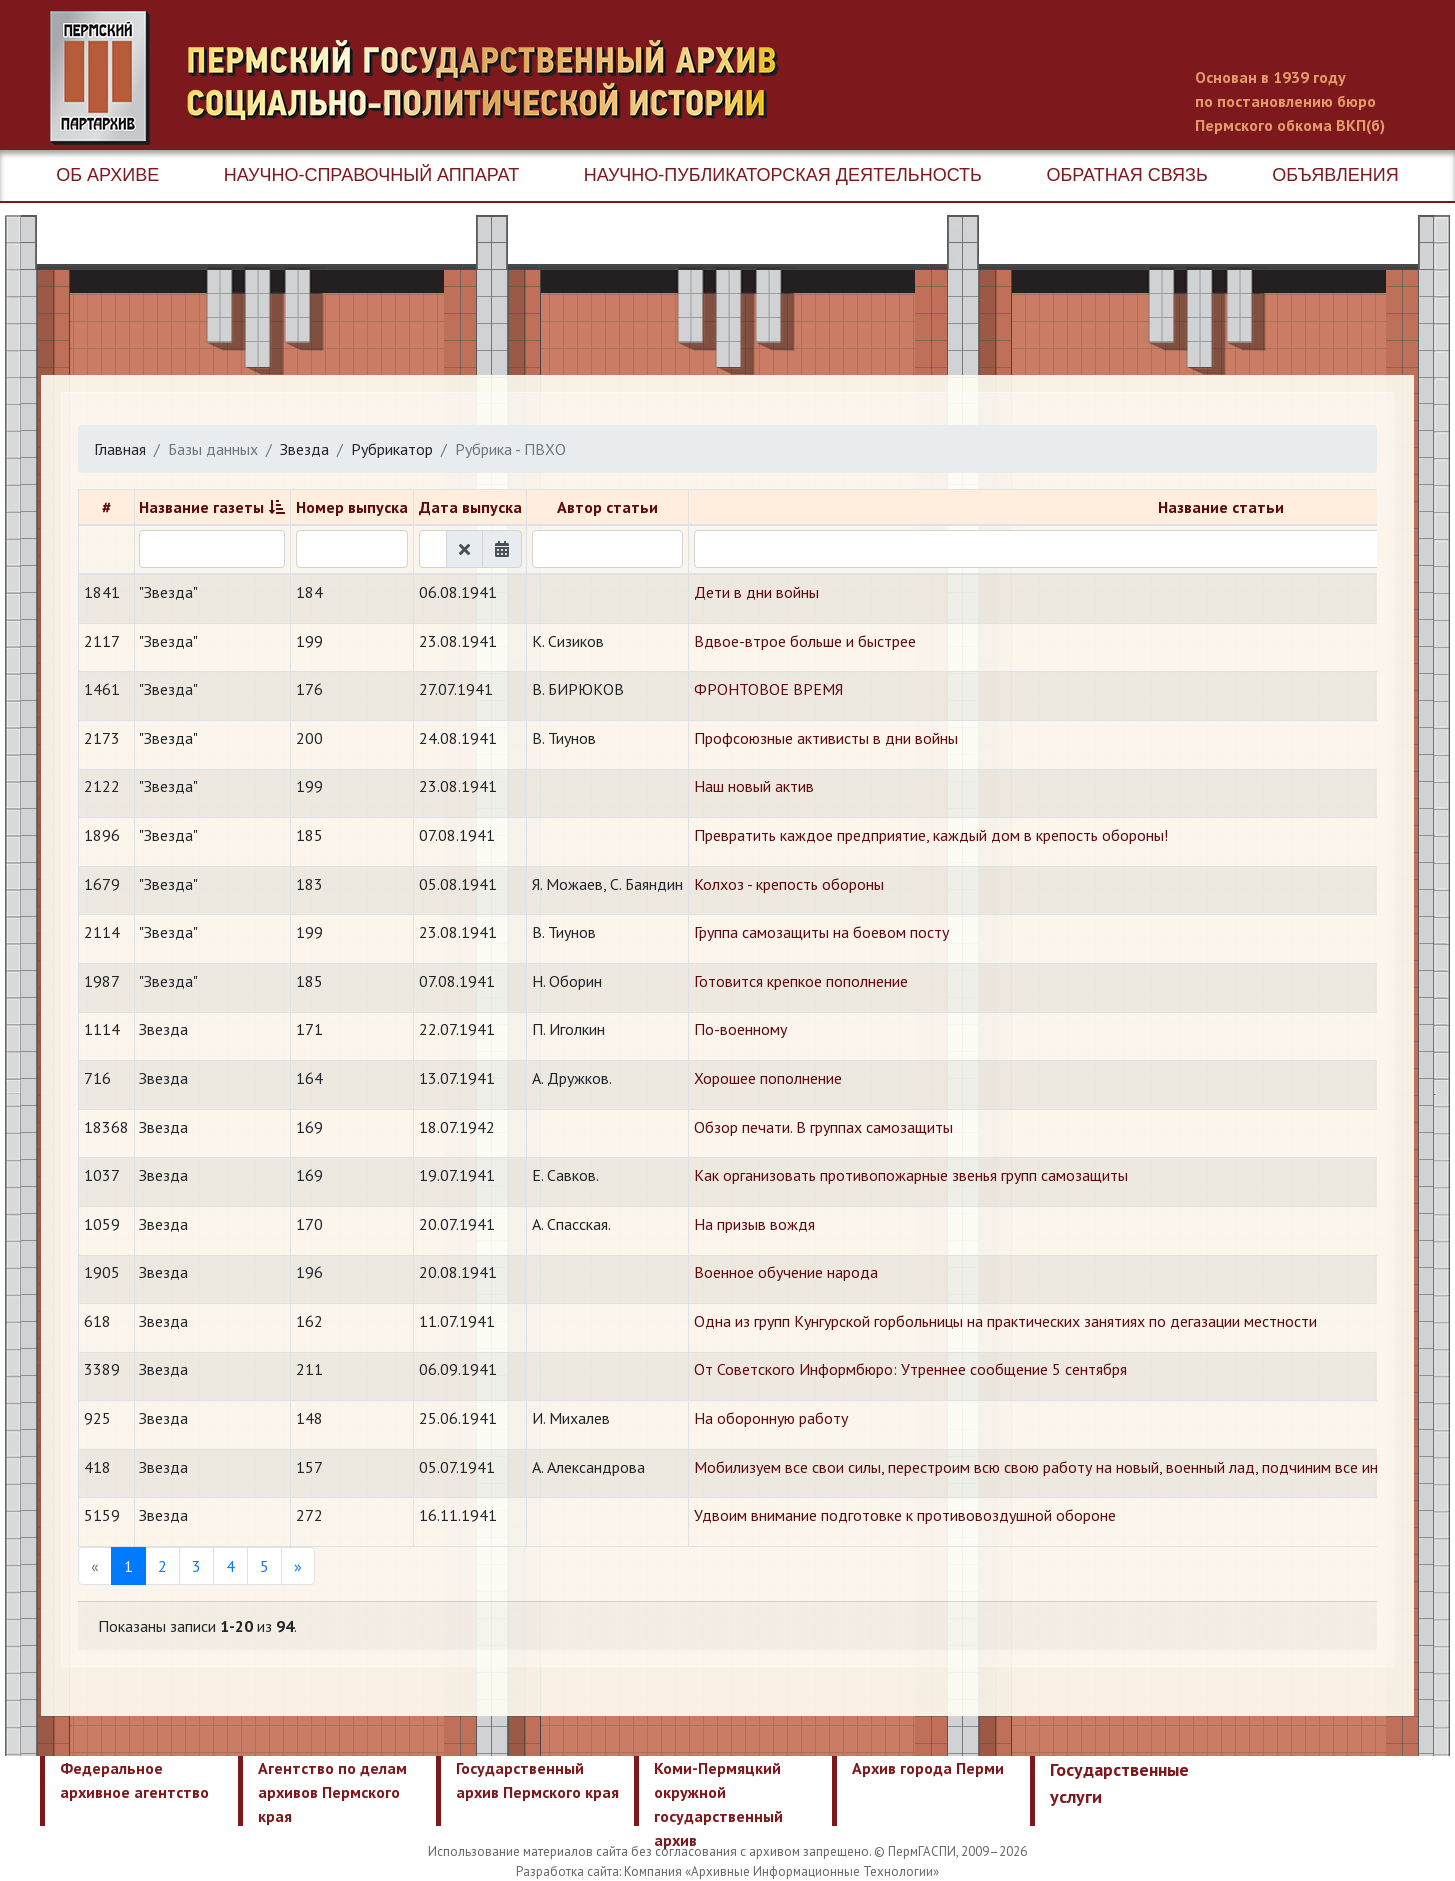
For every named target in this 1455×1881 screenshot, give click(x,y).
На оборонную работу (771, 1418)
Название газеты (201, 507)
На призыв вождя (754, 1224)
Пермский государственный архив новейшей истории (425, 78)
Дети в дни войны (756, 592)
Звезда (304, 449)
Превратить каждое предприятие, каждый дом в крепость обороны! (931, 835)
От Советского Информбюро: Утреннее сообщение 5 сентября (910, 1369)
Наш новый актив (754, 786)
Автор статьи (607, 507)
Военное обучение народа (786, 1272)
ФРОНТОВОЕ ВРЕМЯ (768, 689)
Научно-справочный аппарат (371, 175)
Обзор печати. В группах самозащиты (823, 1127)
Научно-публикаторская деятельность (783, 175)
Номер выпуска (352, 507)
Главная (120, 449)
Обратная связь (1126, 175)
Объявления (1335, 175)
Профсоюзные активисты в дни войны (826, 738)
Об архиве (107, 175)
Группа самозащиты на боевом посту (821, 932)
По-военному (740, 1029)
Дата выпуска (470, 507)
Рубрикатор (392, 449)
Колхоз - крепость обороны (789, 884)
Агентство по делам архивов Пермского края (332, 1792)
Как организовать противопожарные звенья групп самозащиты (911, 1175)
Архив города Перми (928, 1768)
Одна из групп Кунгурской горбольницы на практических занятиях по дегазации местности (1005, 1321)
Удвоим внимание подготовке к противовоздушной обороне (905, 1515)
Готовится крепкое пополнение (801, 981)
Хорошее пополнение (768, 1078)
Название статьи (1221, 507)
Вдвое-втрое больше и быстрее (805, 641)
